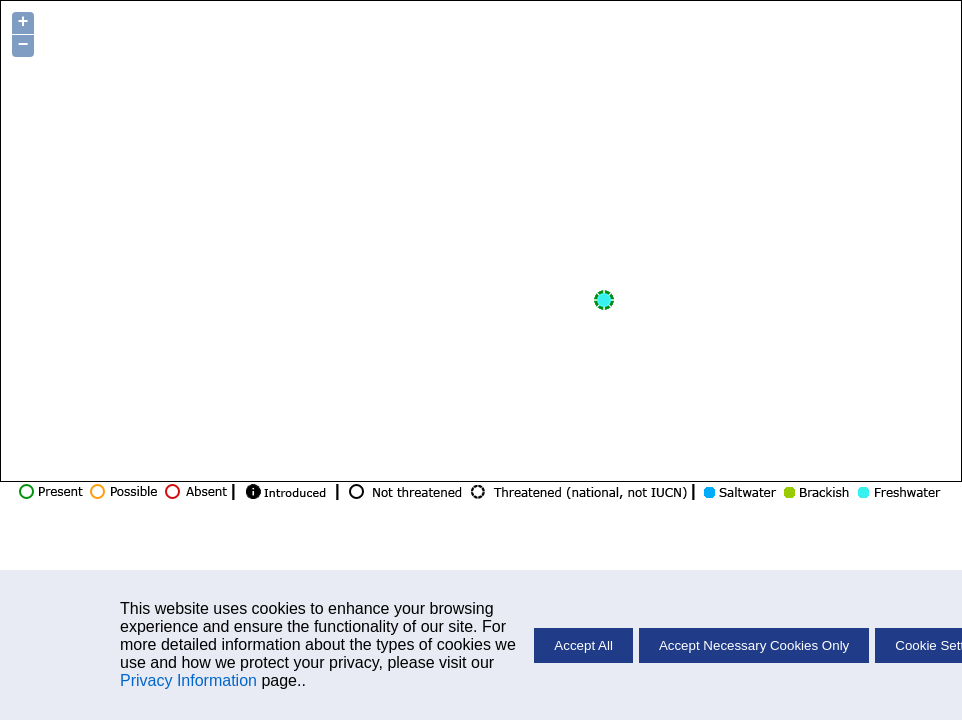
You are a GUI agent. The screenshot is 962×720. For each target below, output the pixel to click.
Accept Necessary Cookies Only (754, 645)
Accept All (583, 645)
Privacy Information (188, 680)
